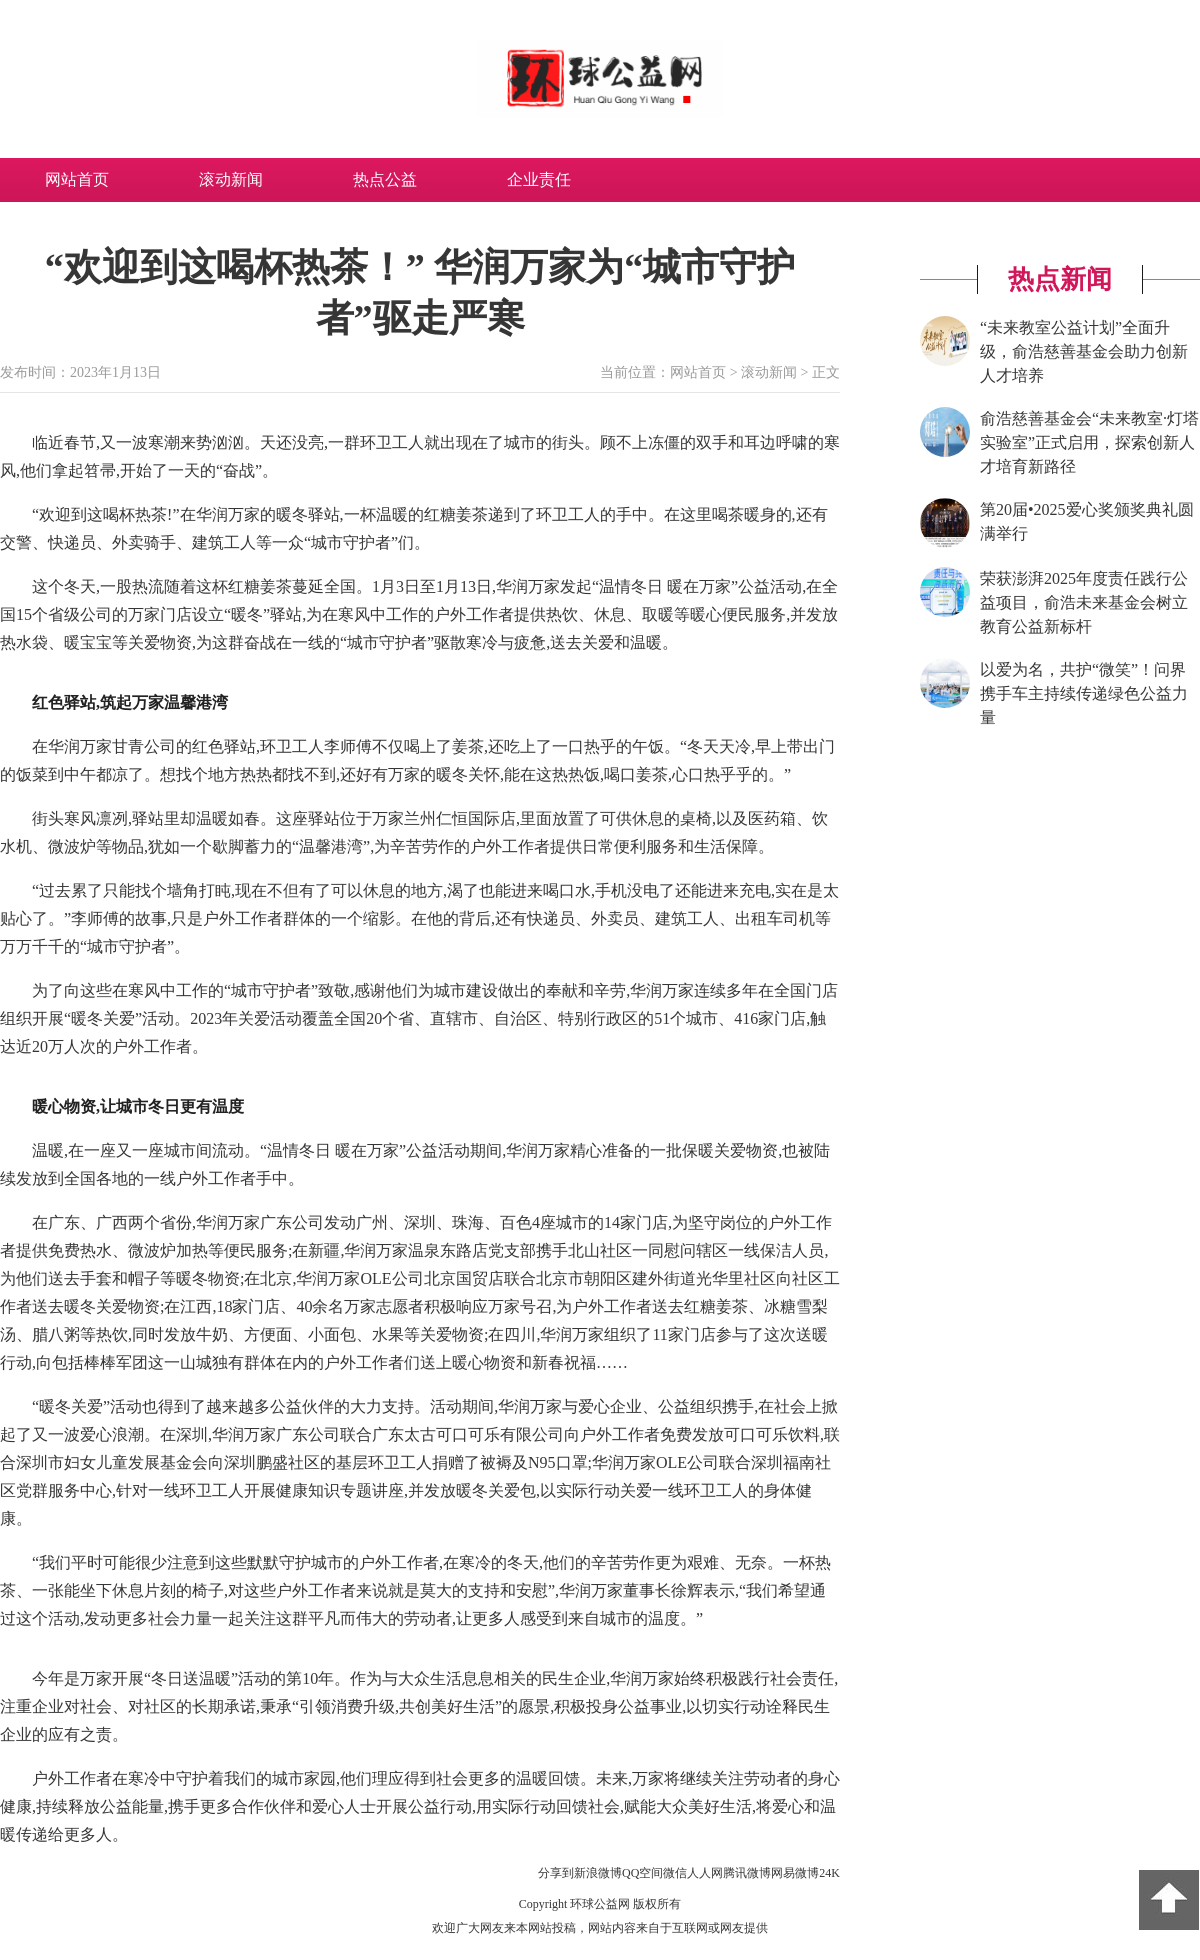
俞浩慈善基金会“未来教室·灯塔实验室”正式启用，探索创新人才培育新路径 (1089, 442)
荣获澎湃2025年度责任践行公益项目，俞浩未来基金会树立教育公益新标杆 (1084, 602)
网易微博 (795, 1873)
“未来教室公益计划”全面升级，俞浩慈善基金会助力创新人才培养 (1084, 351)
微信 (675, 1873)
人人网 (705, 1873)
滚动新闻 (231, 179)
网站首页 (77, 179)
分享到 (556, 1873)
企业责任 (539, 179)
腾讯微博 (747, 1873)
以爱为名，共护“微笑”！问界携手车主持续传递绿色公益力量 (1084, 693)
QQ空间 (642, 1873)
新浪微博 (598, 1873)
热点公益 (385, 179)
